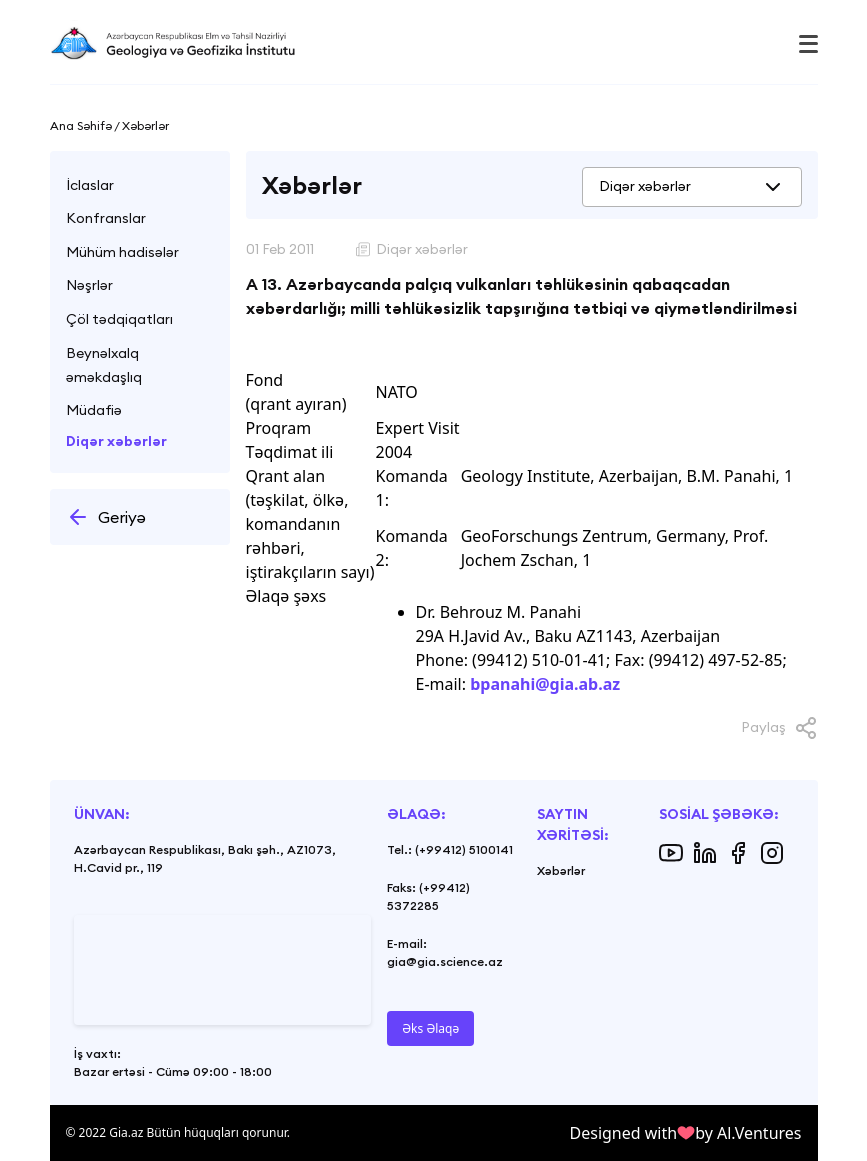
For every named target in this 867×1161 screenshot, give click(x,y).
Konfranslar (106, 218)
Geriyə (106, 517)
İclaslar (90, 185)
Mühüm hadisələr (122, 252)
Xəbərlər (561, 870)
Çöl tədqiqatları (119, 319)
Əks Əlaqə (430, 1028)
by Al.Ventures (748, 1133)
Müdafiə (94, 410)
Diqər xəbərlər (116, 441)
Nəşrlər (89, 285)
